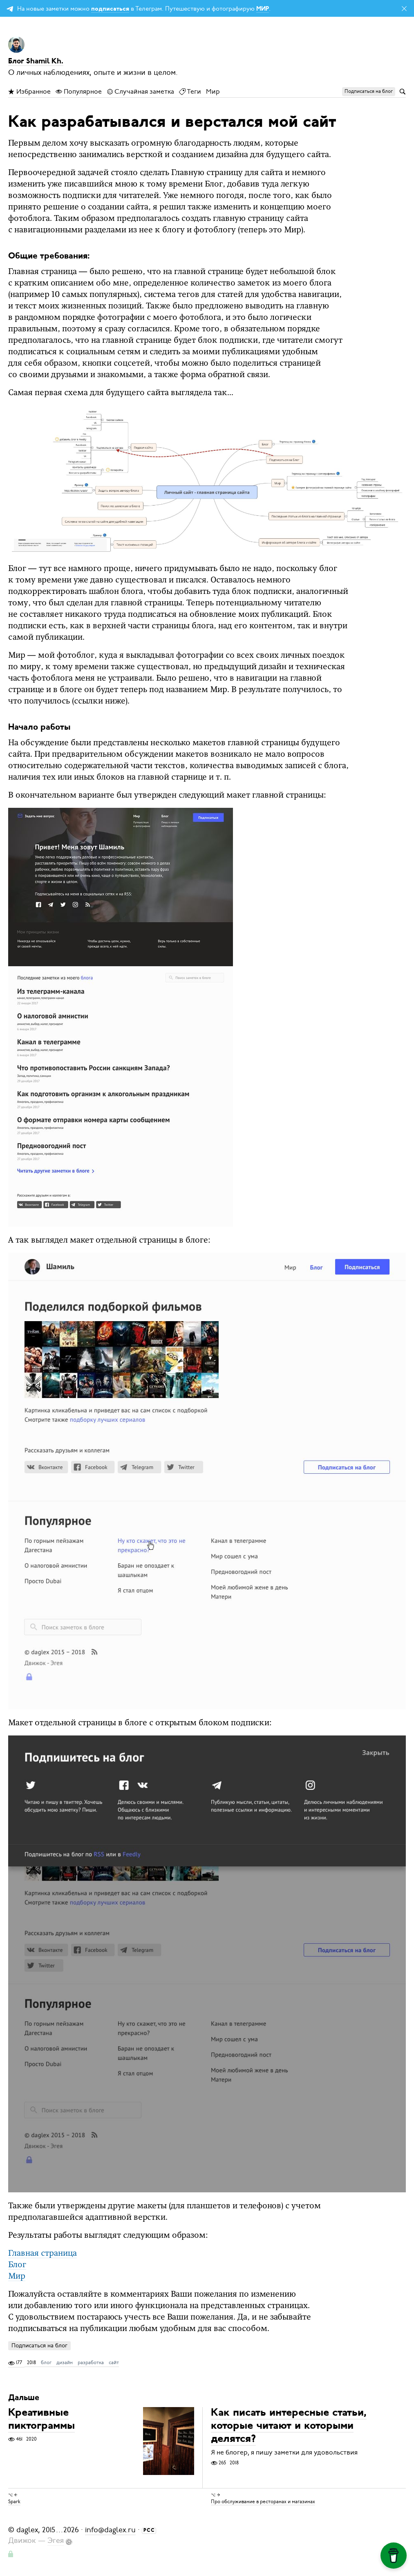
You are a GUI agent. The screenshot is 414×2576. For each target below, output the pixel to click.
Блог (17, 2265)
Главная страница (42, 2254)
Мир (213, 91)
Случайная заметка (140, 91)
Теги (190, 91)
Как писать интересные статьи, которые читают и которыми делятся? (289, 2426)
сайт (114, 2362)
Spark (14, 2501)
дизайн (64, 2362)
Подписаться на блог (39, 2345)
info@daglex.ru (110, 2530)
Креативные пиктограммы (41, 2420)
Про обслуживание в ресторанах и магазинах (263, 2501)
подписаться (110, 9)
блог (46, 2362)
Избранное (29, 91)
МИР (262, 9)
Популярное (79, 91)
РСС (149, 2530)
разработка (91, 2362)
